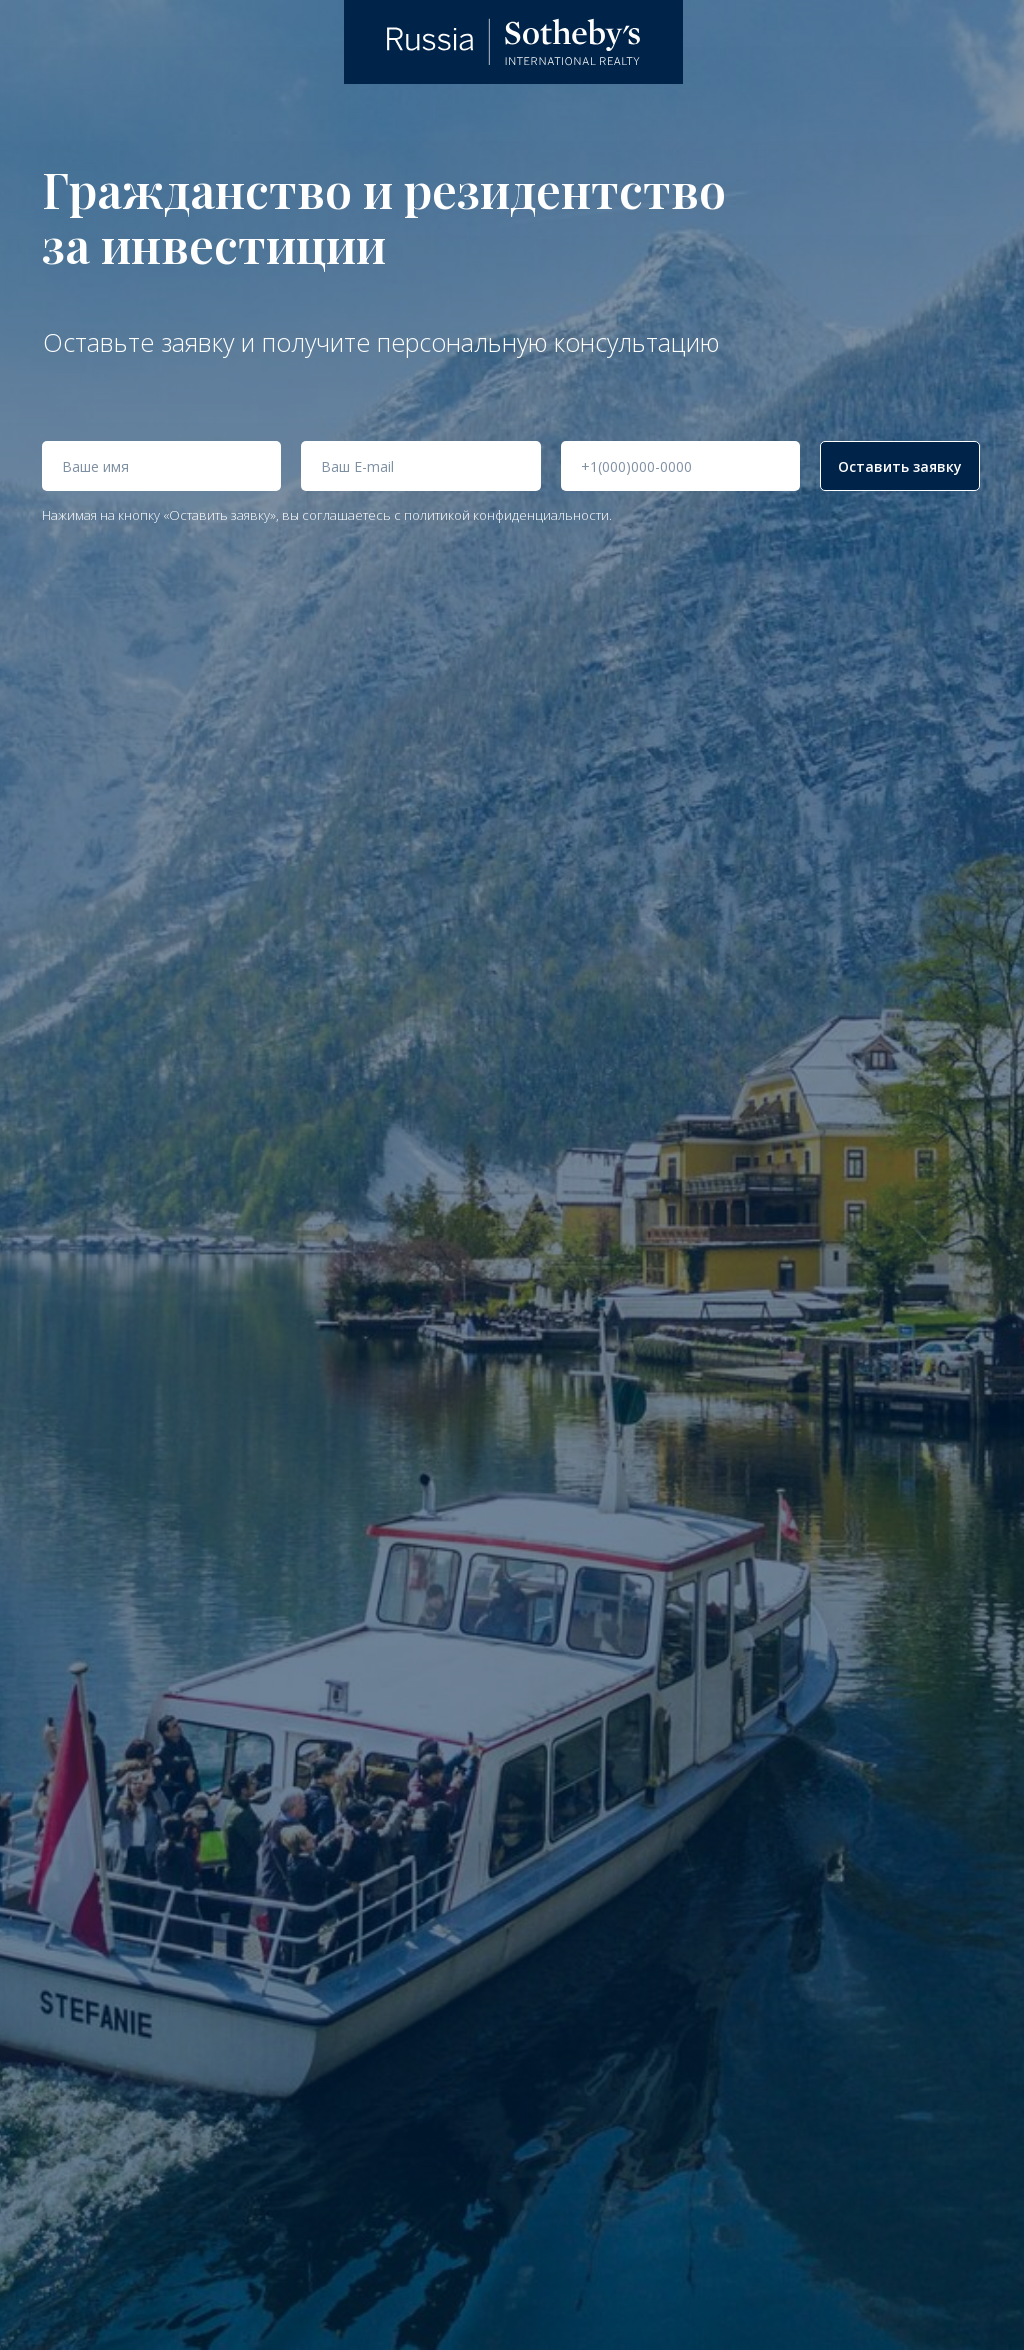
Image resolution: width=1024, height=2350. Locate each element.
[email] (420, 466)
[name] (161, 466)
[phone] (680, 466)
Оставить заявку (900, 466)
